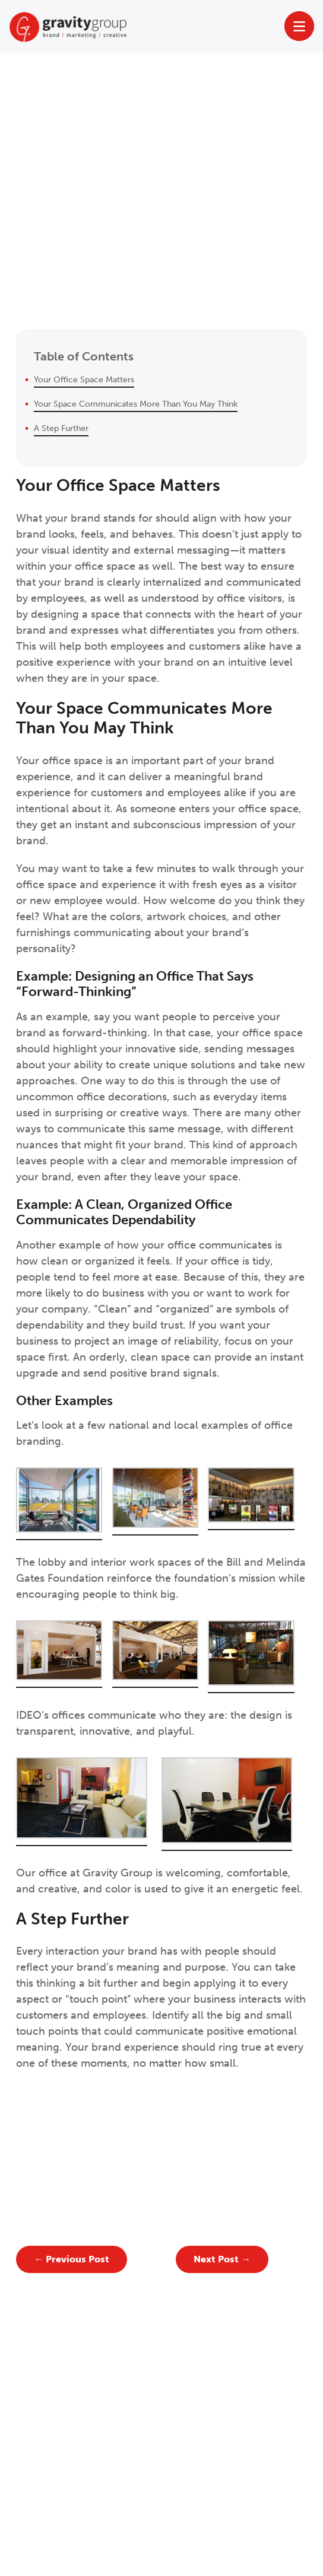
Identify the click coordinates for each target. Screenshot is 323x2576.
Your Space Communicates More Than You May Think (136, 403)
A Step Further (61, 428)
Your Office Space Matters (84, 379)
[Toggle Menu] (299, 26)
